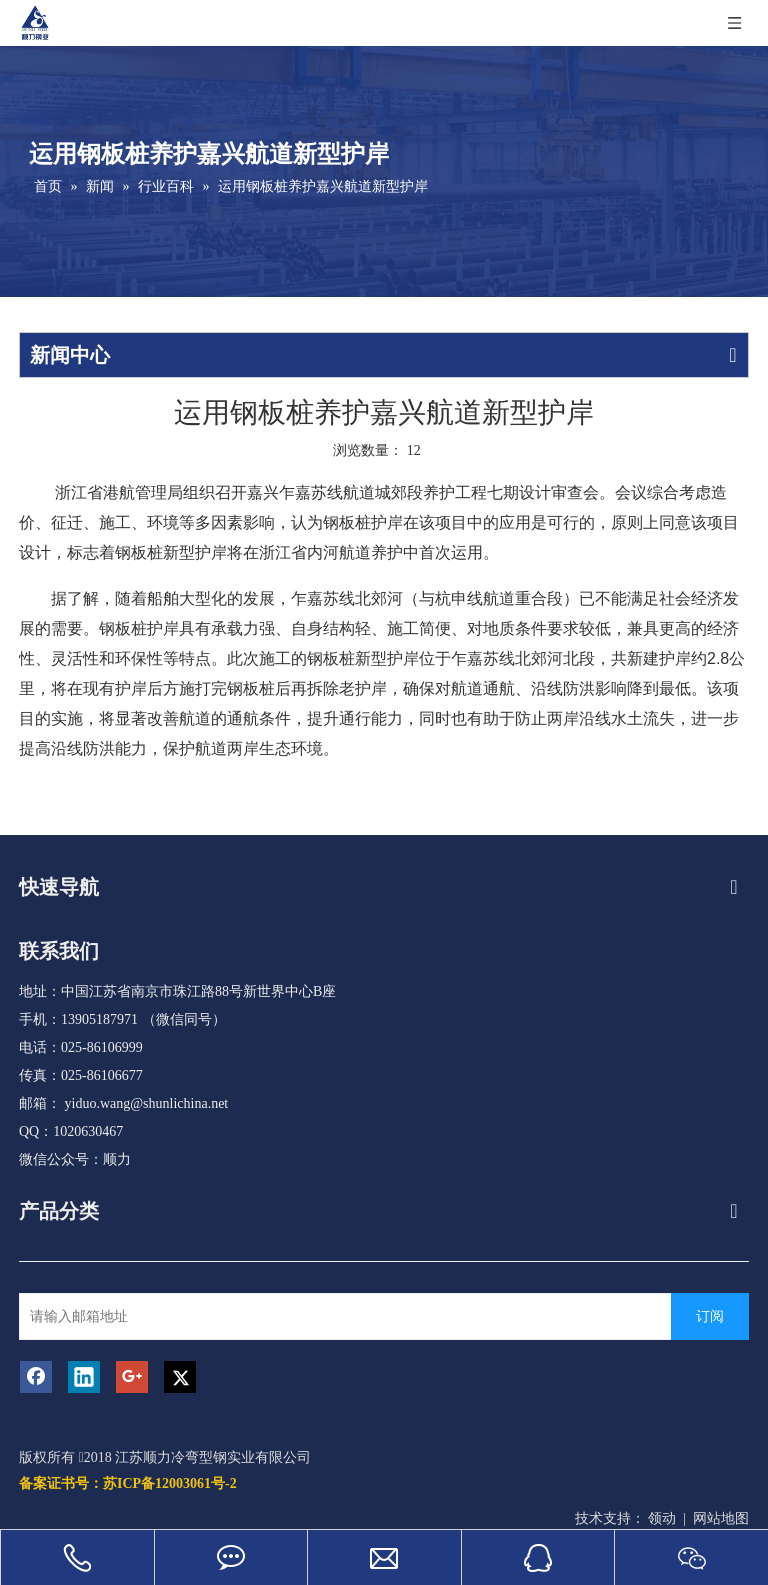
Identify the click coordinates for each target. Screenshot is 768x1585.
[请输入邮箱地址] (347, 1316)
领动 (662, 1518)
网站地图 (721, 1518)
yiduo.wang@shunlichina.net (147, 1103)
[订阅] (710, 1316)
